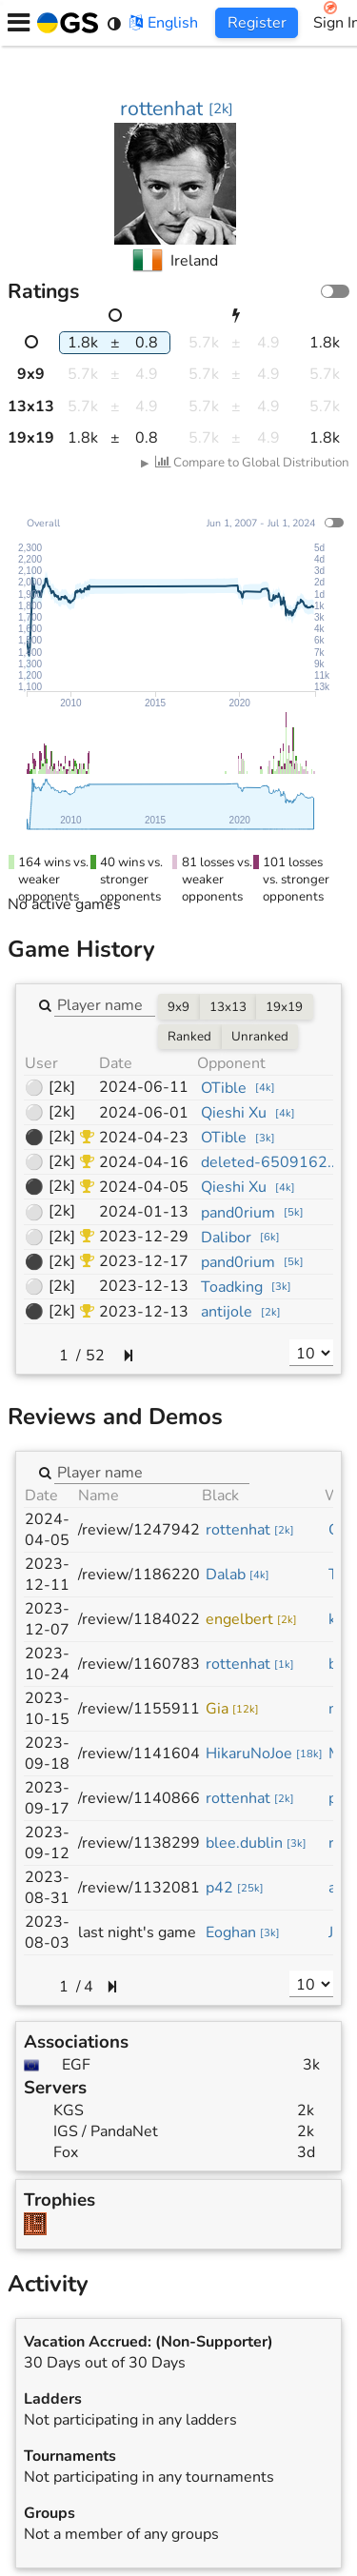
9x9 (178, 1007)
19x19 (284, 1007)
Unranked (259, 1036)
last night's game (137, 1932)
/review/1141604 (139, 1753)
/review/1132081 (139, 1887)
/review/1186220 (139, 1574)
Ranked (189, 1036)
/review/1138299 (139, 1843)
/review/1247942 (139, 1529)
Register (257, 22)
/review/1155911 (139, 1708)
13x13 (228, 1007)
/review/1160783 (139, 1664)
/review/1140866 (139, 1798)
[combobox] (104, 1004)
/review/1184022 (139, 1619)
